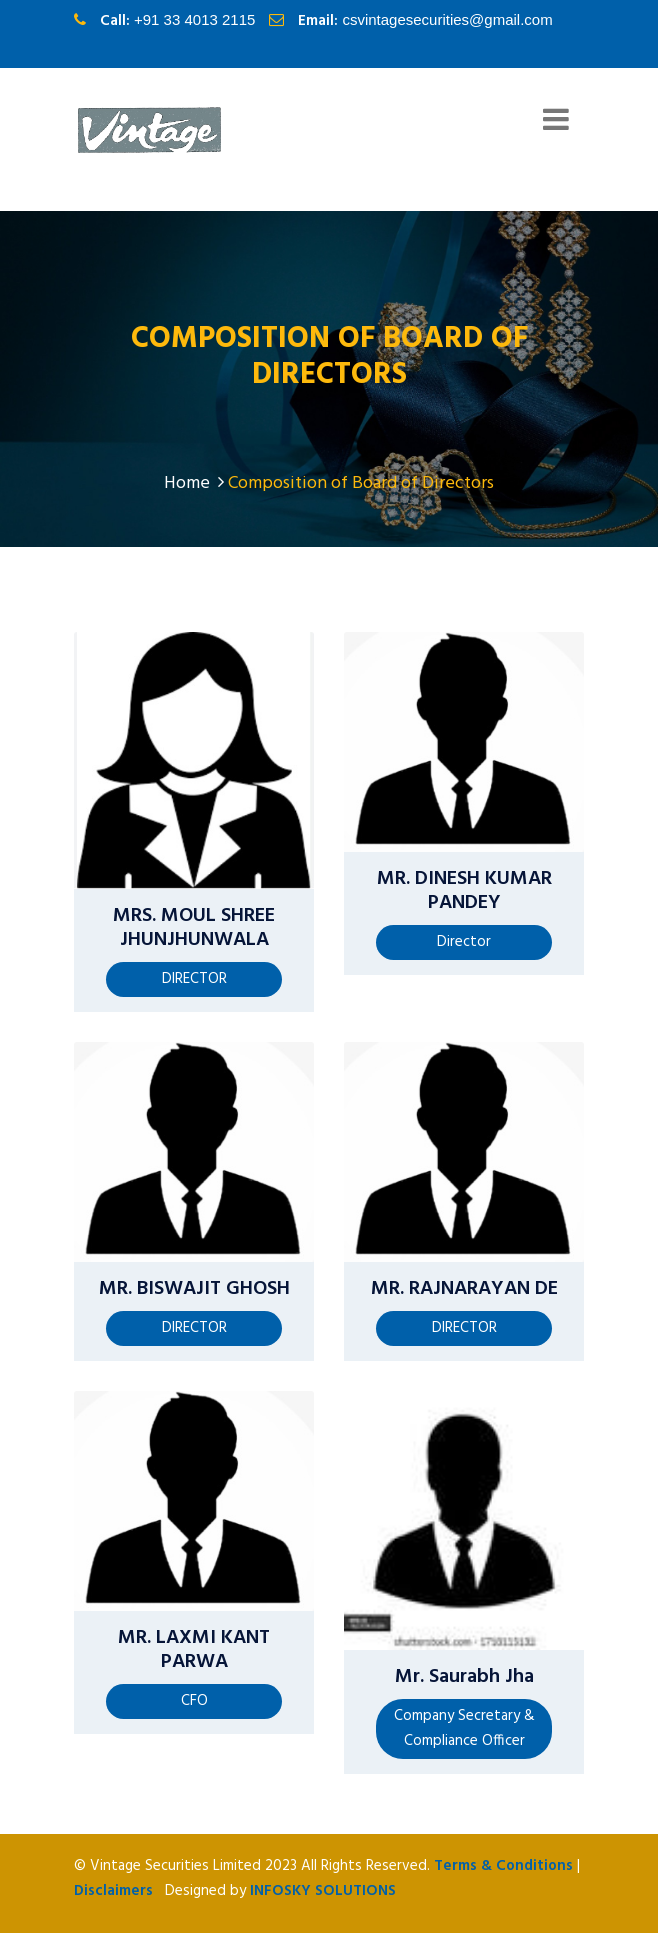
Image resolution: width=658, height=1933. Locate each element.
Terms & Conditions (503, 1866)
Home (194, 483)
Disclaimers (113, 1891)
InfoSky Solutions (323, 1891)
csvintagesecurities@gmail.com (447, 19)
